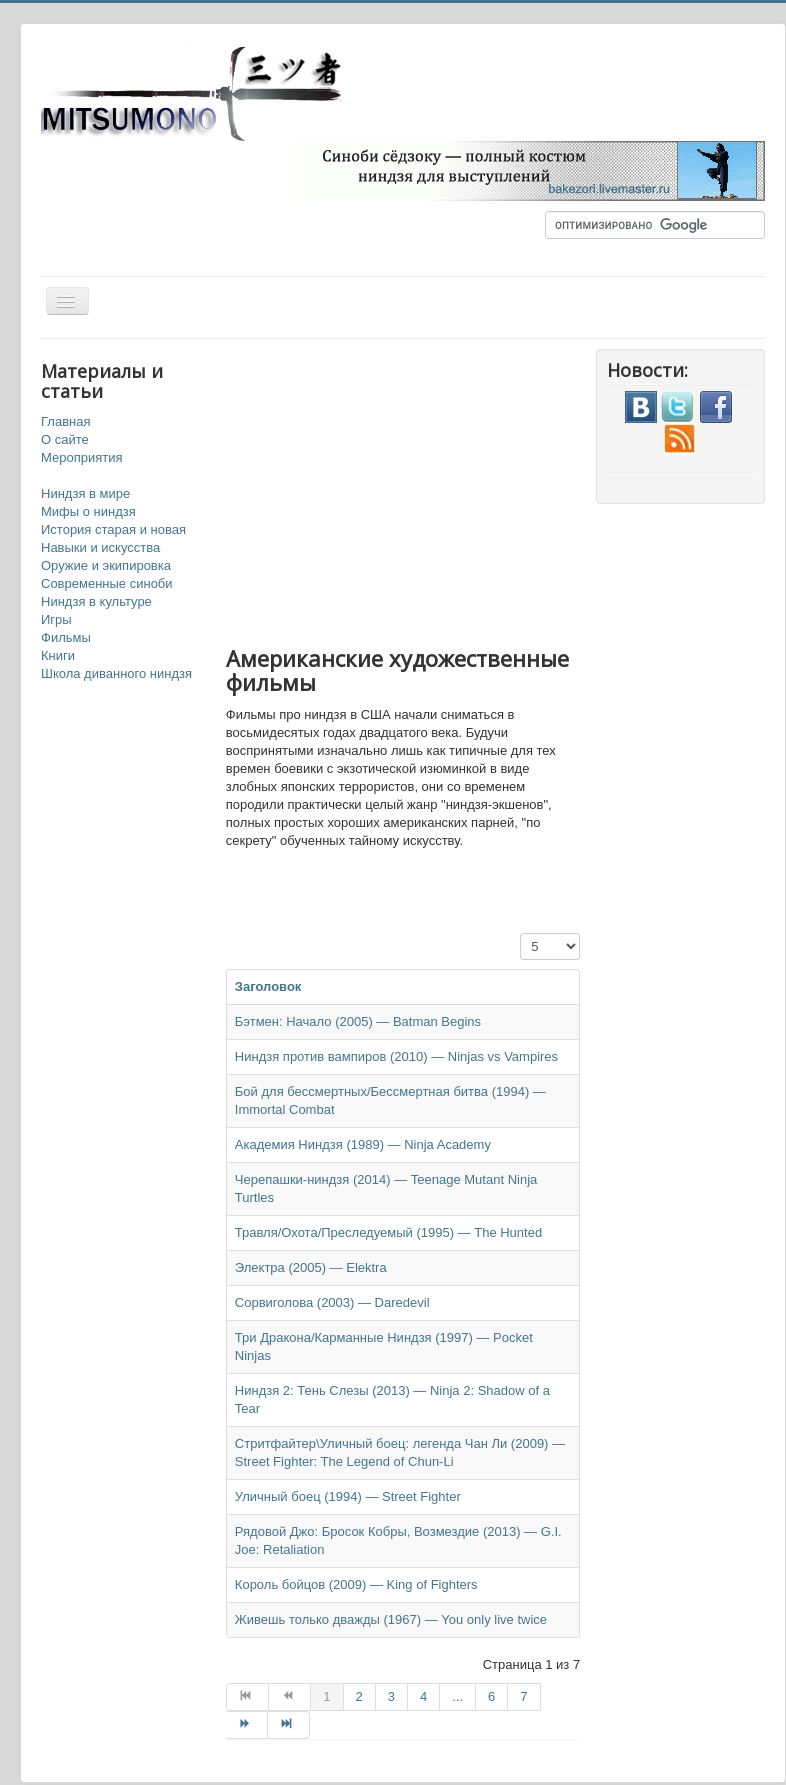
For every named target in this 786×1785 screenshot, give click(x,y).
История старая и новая (113, 529)
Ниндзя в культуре (96, 601)
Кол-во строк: (520, 933)
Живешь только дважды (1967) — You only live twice (391, 1619)
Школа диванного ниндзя (116, 673)
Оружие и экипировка (106, 565)
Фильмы (66, 637)
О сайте (65, 439)
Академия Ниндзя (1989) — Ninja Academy (363, 1144)
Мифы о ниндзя (88, 511)
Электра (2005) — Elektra (311, 1267)
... (457, 1696)
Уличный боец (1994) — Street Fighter (348, 1496)
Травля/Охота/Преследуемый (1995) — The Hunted (388, 1232)
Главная (65, 421)
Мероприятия (82, 457)
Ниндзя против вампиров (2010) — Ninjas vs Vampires (396, 1056)
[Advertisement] (476, 489)
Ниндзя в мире (85, 493)
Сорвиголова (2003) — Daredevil (332, 1302)
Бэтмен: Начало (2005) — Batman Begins (358, 1021)
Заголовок (268, 986)
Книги (58, 655)
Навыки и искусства (100, 547)
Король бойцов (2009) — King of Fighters (356, 1584)
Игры (56, 619)
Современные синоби (107, 583)
